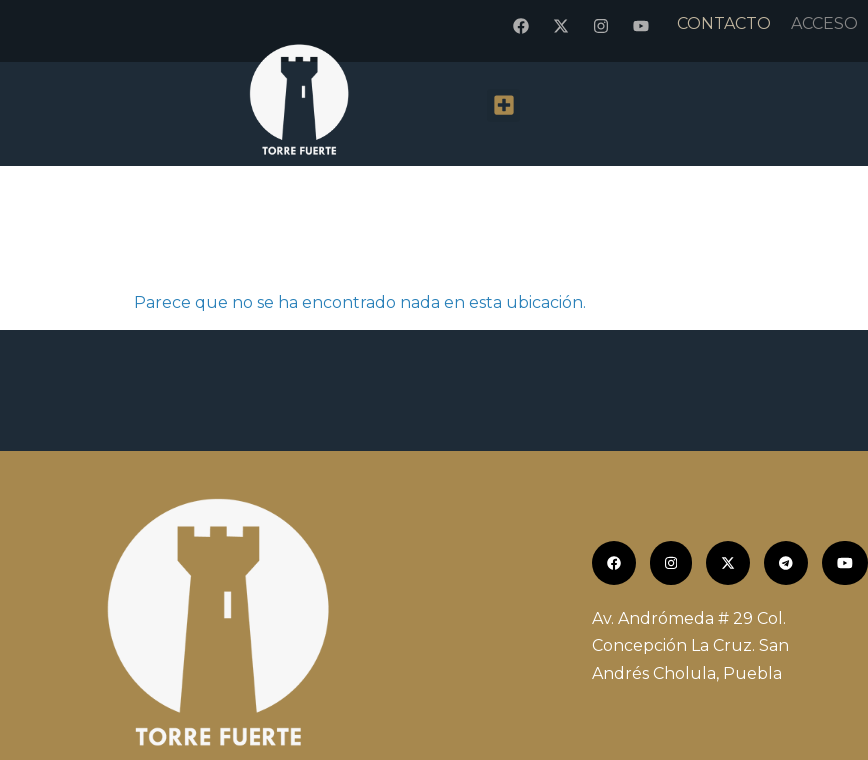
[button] (503, 105)
